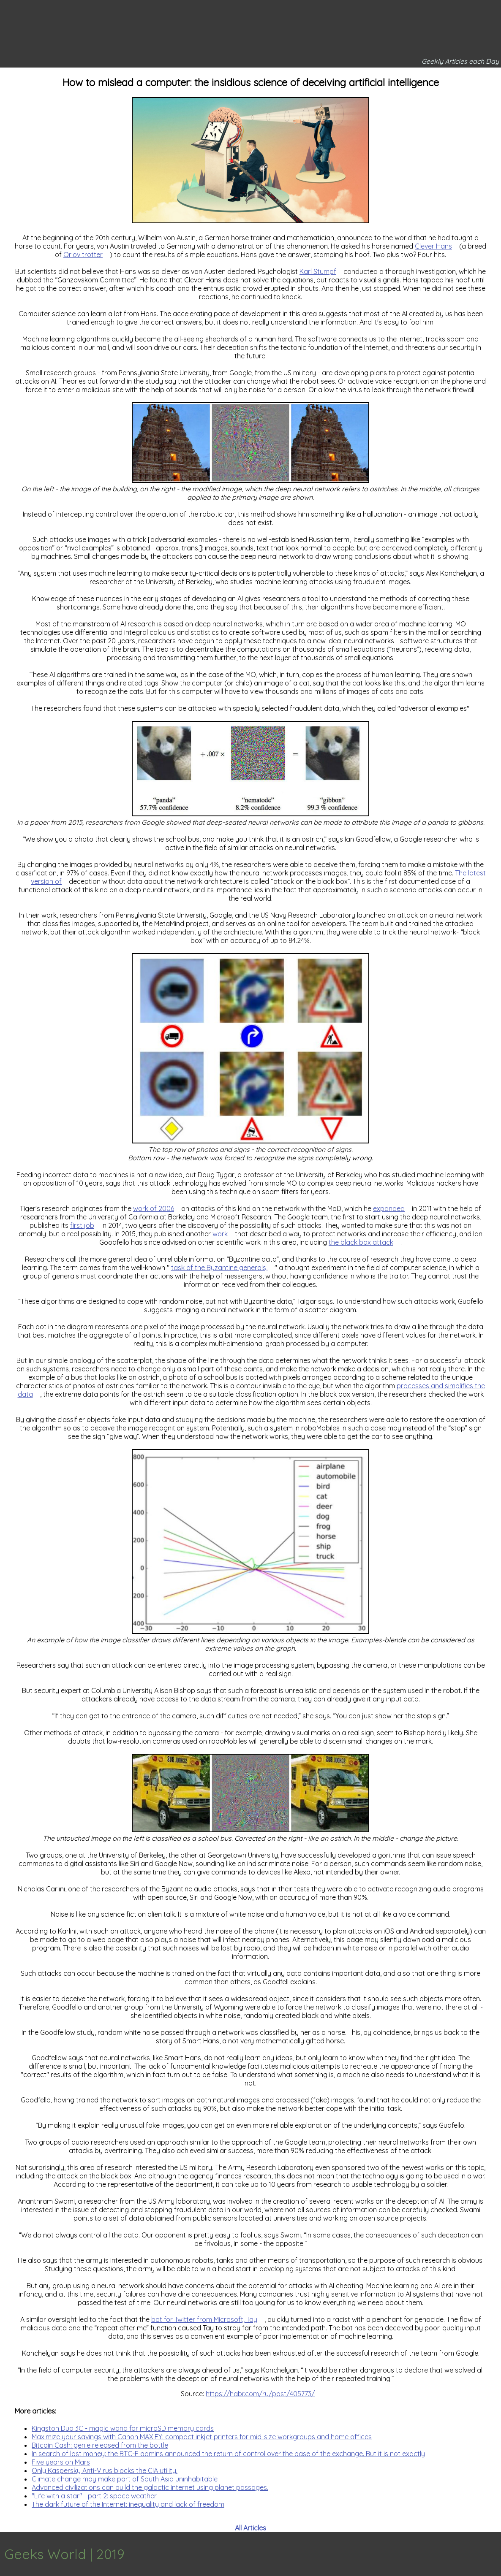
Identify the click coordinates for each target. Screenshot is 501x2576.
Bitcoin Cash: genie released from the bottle (100, 2445)
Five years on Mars (61, 2462)
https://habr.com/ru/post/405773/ (260, 2393)
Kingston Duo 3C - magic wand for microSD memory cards (123, 2428)
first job (82, 1225)
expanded (389, 1208)
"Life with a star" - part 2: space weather (94, 2496)
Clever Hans (433, 246)
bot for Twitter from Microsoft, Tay (204, 2319)
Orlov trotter (83, 254)
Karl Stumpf (318, 271)
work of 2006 (153, 1208)
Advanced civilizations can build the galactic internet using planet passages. (150, 2487)
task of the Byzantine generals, (219, 1267)
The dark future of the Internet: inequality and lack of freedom (128, 2504)
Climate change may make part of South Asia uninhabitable (125, 2479)
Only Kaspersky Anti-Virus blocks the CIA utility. (104, 2470)
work (220, 1234)
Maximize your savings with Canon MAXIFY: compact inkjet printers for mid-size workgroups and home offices (202, 2436)
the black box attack (361, 1242)
